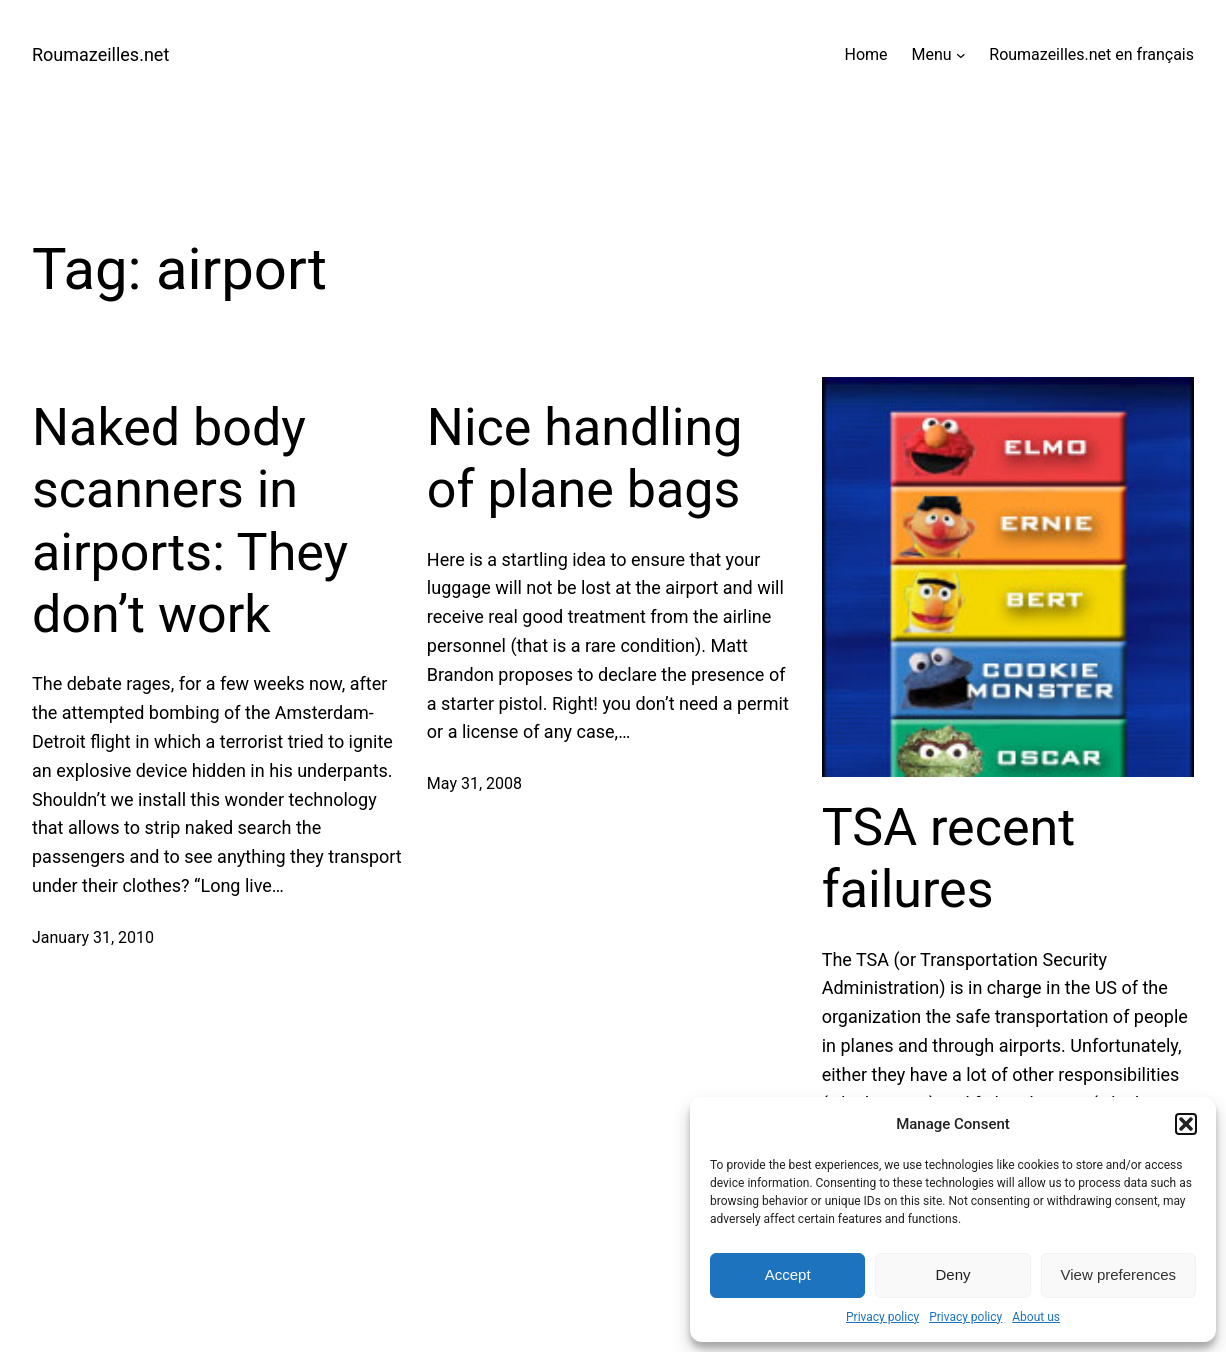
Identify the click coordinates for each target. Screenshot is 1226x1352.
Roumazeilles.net (100, 54)
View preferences (1119, 1274)
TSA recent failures (949, 858)
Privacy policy (882, 1317)
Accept (788, 1274)
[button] (1186, 1124)
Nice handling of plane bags (585, 458)
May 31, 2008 (474, 783)
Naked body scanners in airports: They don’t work (190, 521)
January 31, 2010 (93, 937)
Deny (952, 1274)
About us (1036, 1317)
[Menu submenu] (961, 55)
